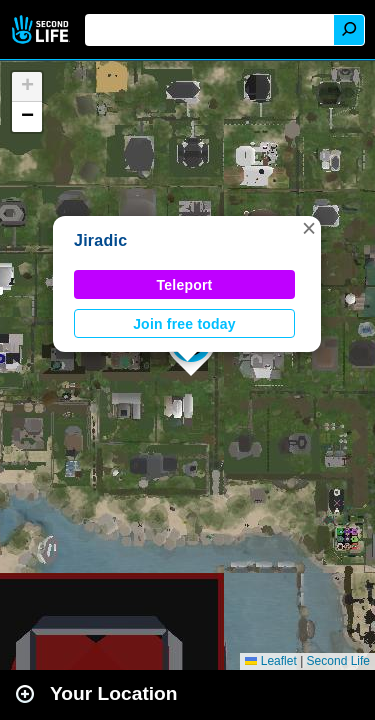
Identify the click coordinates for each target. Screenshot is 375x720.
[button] (309, 228)
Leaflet (270, 661)
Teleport (185, 285)
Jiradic (100, 240)
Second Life (42, 29)
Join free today (184, 324)
